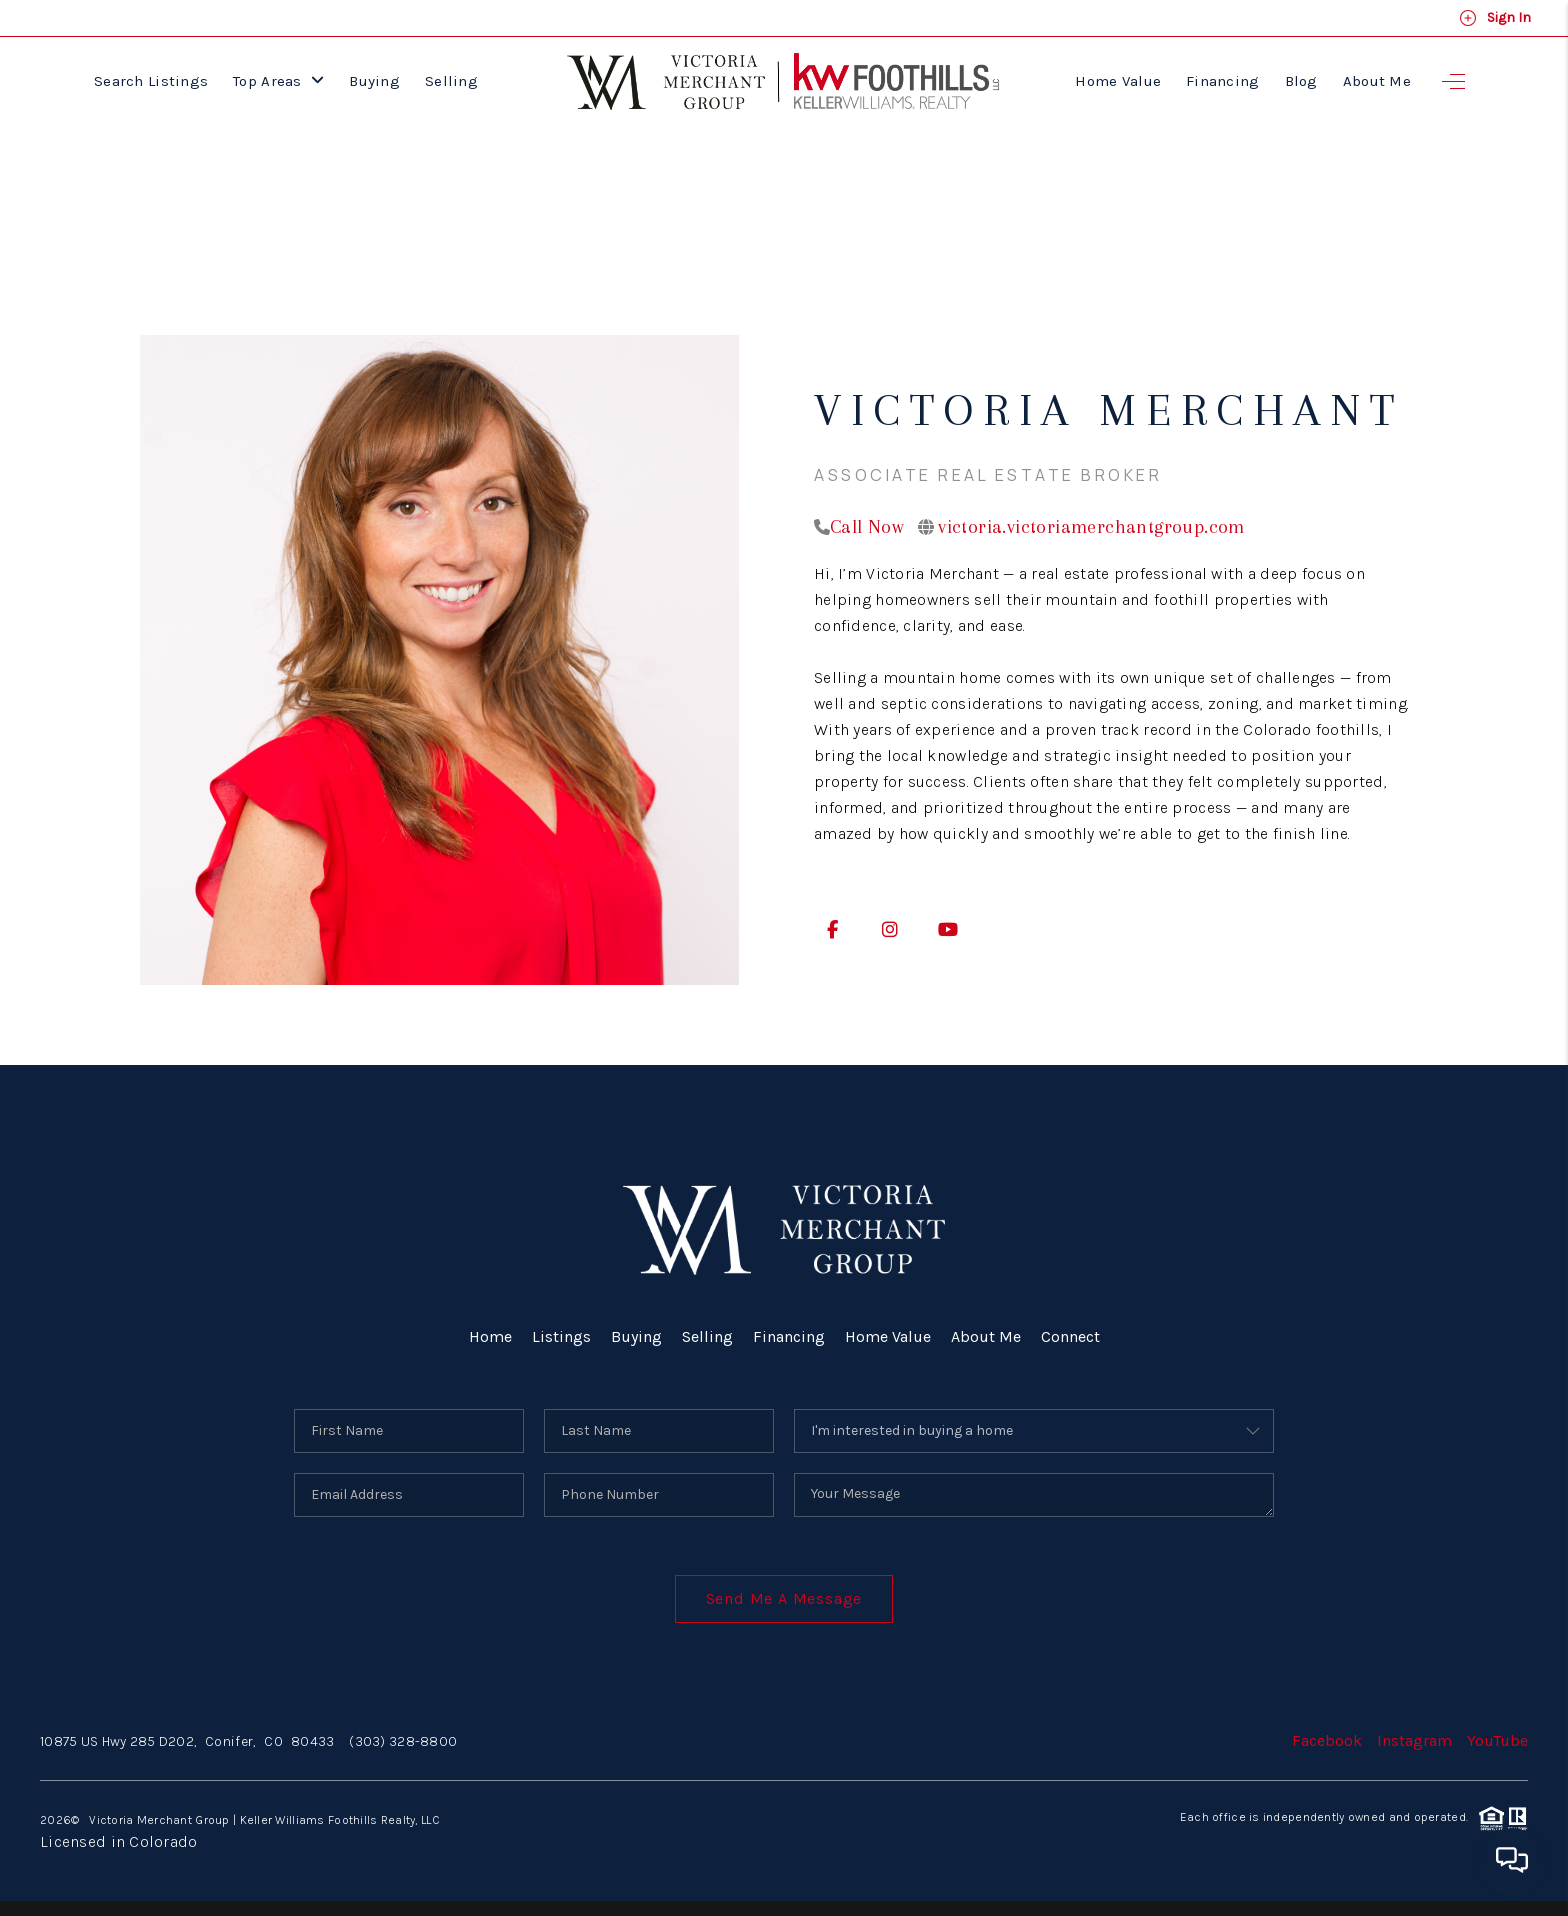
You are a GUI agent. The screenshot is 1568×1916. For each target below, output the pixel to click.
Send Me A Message (784, 1598)
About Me (1377, 81)
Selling (451, 81)
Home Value (1118, 81)
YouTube (1497, 1740)
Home (490, 1336)
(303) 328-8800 (403, 1741)
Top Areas (278, 81)
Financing (1223, 81)
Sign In (1495, 18)
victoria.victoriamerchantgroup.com (1091, 527)
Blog (1301, 81)
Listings (561, 1336)
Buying (374, 81)
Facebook (1327, 1740)
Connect (1070, 1336)
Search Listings (151, 81)
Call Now (867, 527)
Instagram (1414, 1740)
